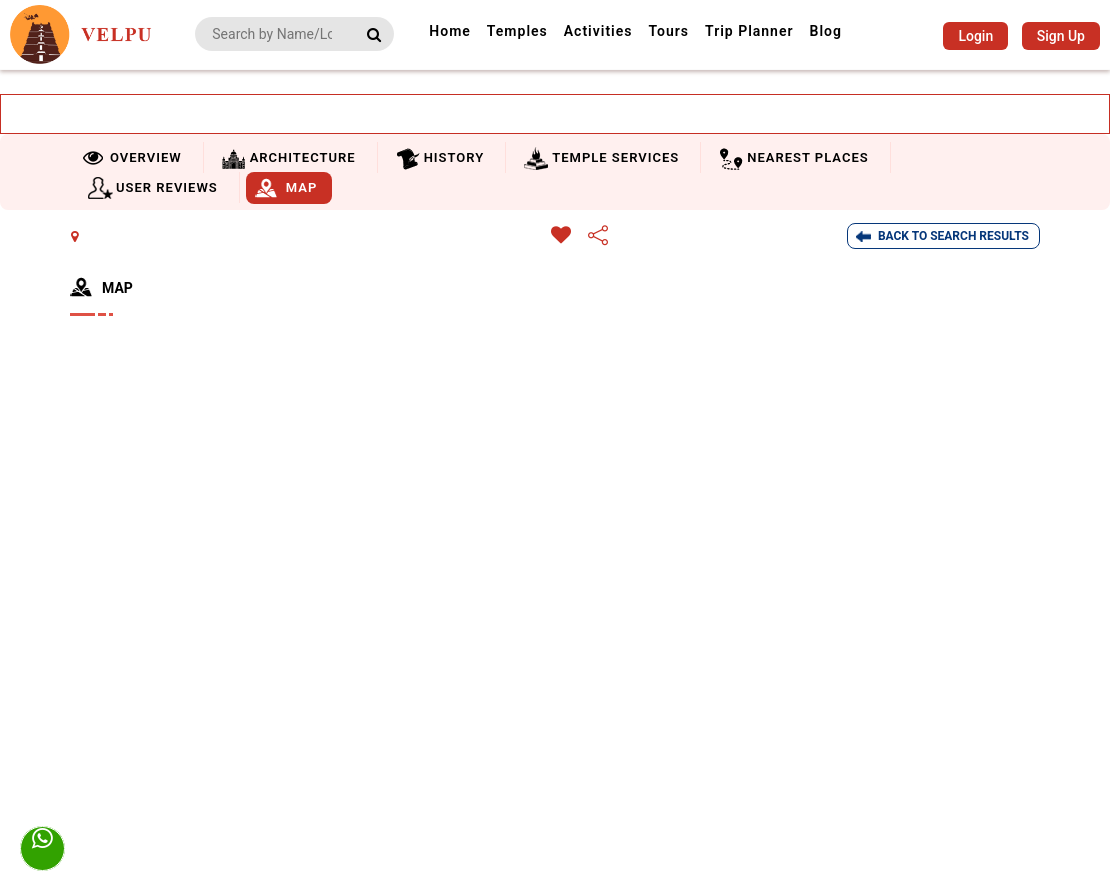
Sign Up (1061, 36)
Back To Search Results (953, 236)
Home (450, 31)
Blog (826, 31)
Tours (668, 31)
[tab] (133, 158)
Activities (598, 31)
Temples (517, 31)
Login (975, 36)
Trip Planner (749, 31)
